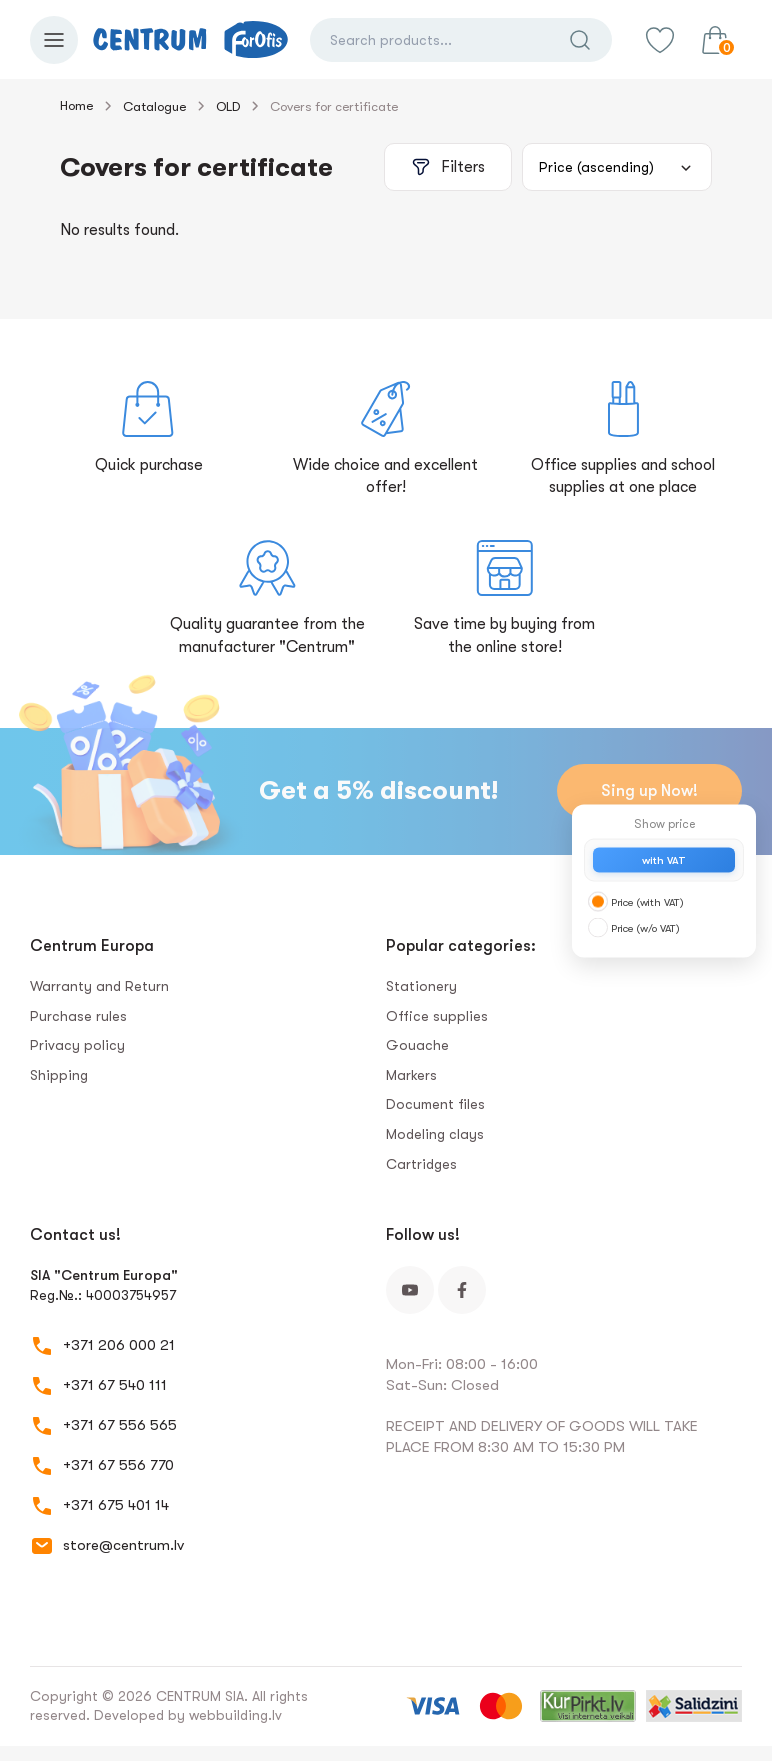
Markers (411, 1075)
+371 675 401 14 (116, 1505)
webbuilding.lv (235, 1715)
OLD (228, 106)
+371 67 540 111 (115, 1385)
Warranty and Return (99, 986)
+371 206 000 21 (119, 1345)
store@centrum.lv (123, 1545)
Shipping (59, 1075)
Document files (435, 1104)
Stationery (421, 986)
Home (76, 105)
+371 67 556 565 (120, 1425)
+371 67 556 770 (118, 1465)
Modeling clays (435, 1134)
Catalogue (154, 106)
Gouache (417, 1045)
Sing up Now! (649, 791)
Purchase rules (78, 1016)
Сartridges (421, 1164)
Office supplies (437, 1016)
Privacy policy (77, 1045)
